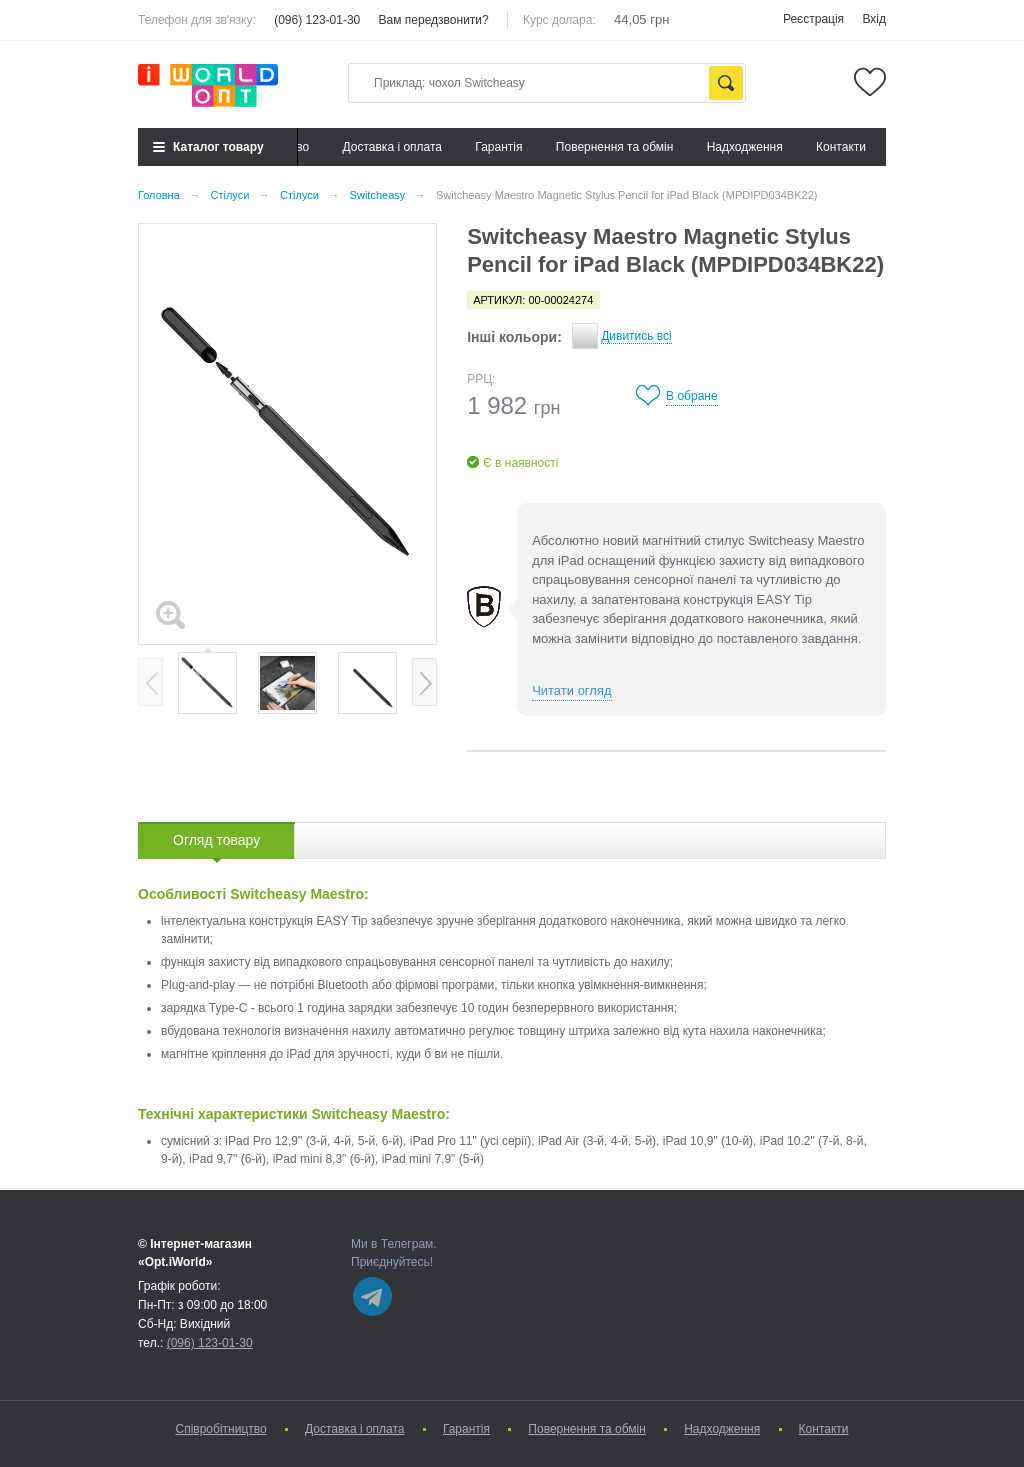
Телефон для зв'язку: (197, 20)
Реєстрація (813, 19)
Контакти (841, 147)
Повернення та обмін (614, 147)
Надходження (745, 147)
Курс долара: (559, 20)
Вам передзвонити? (434, 20)
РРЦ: (481, 379)
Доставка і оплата (393, 147)
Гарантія (498, 147)
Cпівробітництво (220, 1429)
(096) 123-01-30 (317, 20)
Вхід (874, 19)
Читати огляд (571, 690)
